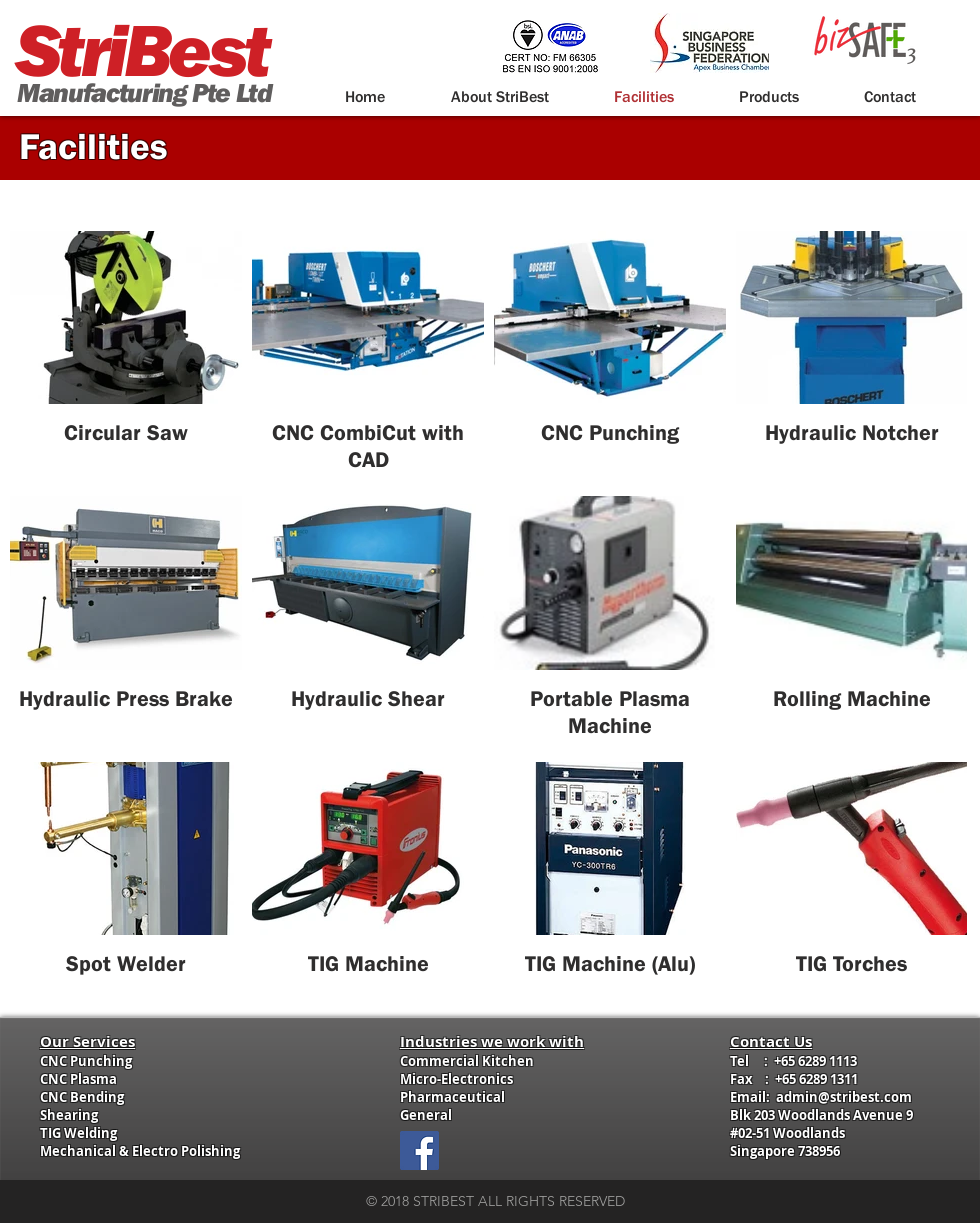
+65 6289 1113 (815, 1061)
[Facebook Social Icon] (419, 1150)
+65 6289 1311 (816, 1079)
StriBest (141, 49)
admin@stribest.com (844, 1097)
